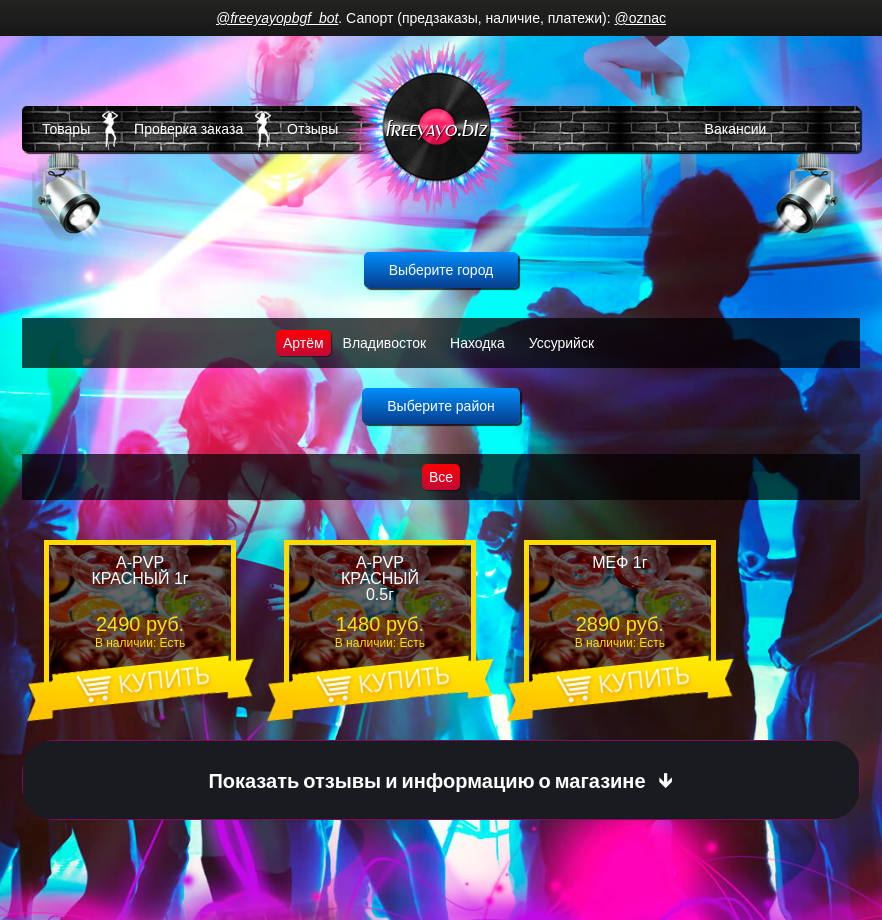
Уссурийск (561, 343)
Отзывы (312, 129)
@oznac (640, 18)
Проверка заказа (188, 129)
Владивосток (385, 343)
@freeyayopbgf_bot (277, 18)
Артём (303, 343)
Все (441, 477)
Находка (477, 343)
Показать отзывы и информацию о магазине (426, 780)
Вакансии (736, 129)
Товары (66, 129)
